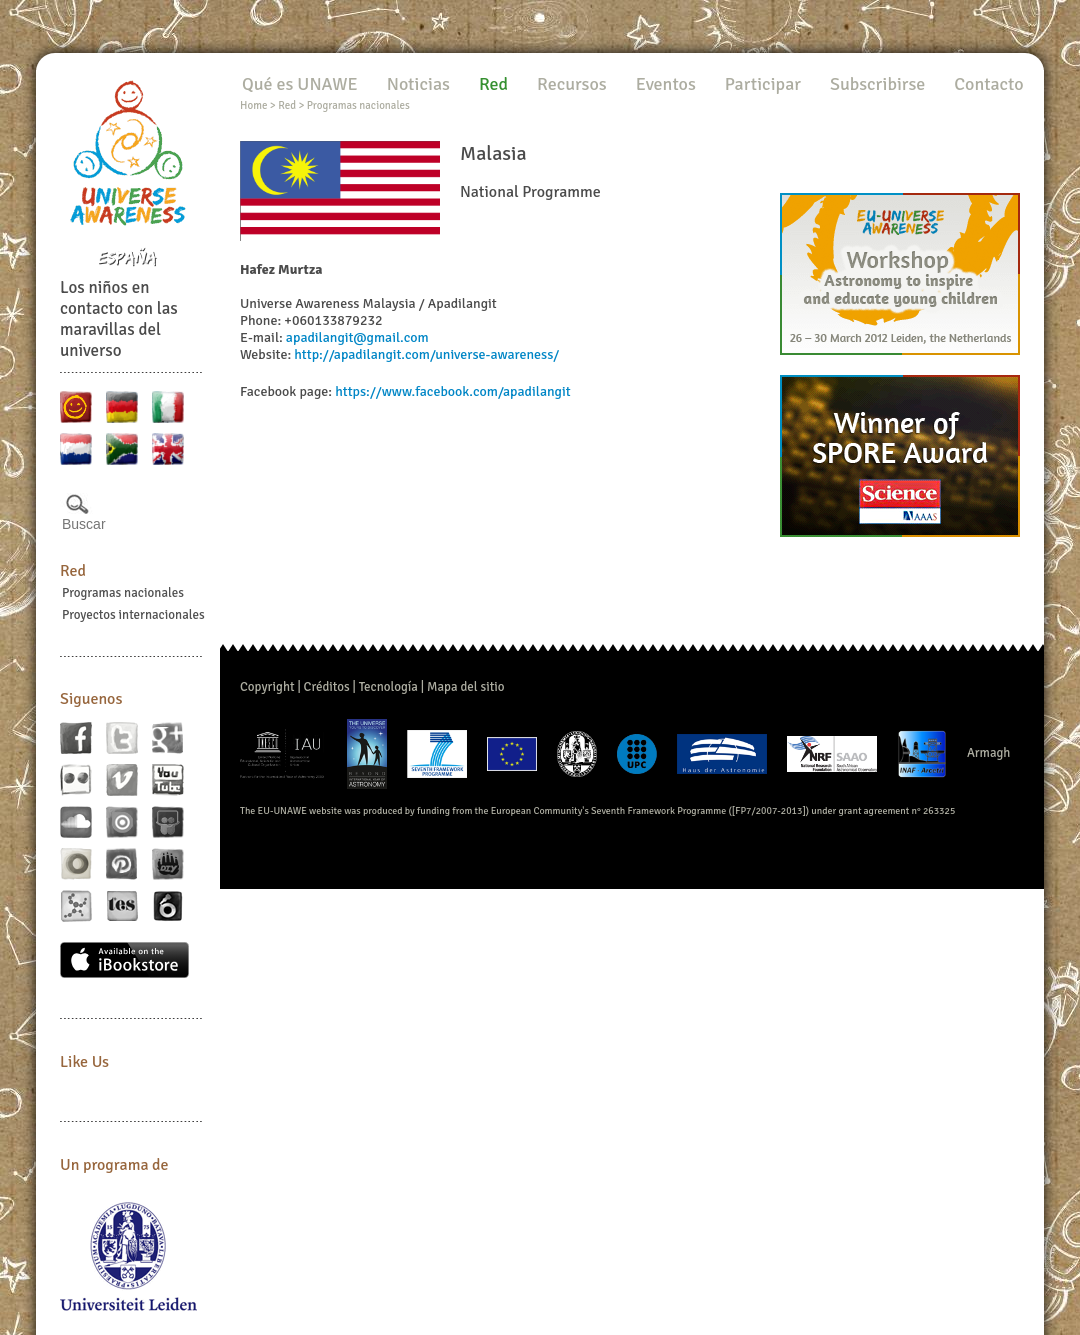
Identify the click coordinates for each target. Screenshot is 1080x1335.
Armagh (989, 753)
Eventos (666, 84)
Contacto (988, 84)
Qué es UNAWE (300, 84)
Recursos (572, 84)
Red (73, 571)
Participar (763, 84)
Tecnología (388, 687)
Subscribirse (877, 84)
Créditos (327, 687)
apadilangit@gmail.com (357, 337)
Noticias (418, 84)
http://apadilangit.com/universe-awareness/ (426, 354)
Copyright (267, 687)
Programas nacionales (123, 593)
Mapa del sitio (466, 687)
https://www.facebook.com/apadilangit (452, 391)
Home (253, 105)
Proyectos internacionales (133, 615)
